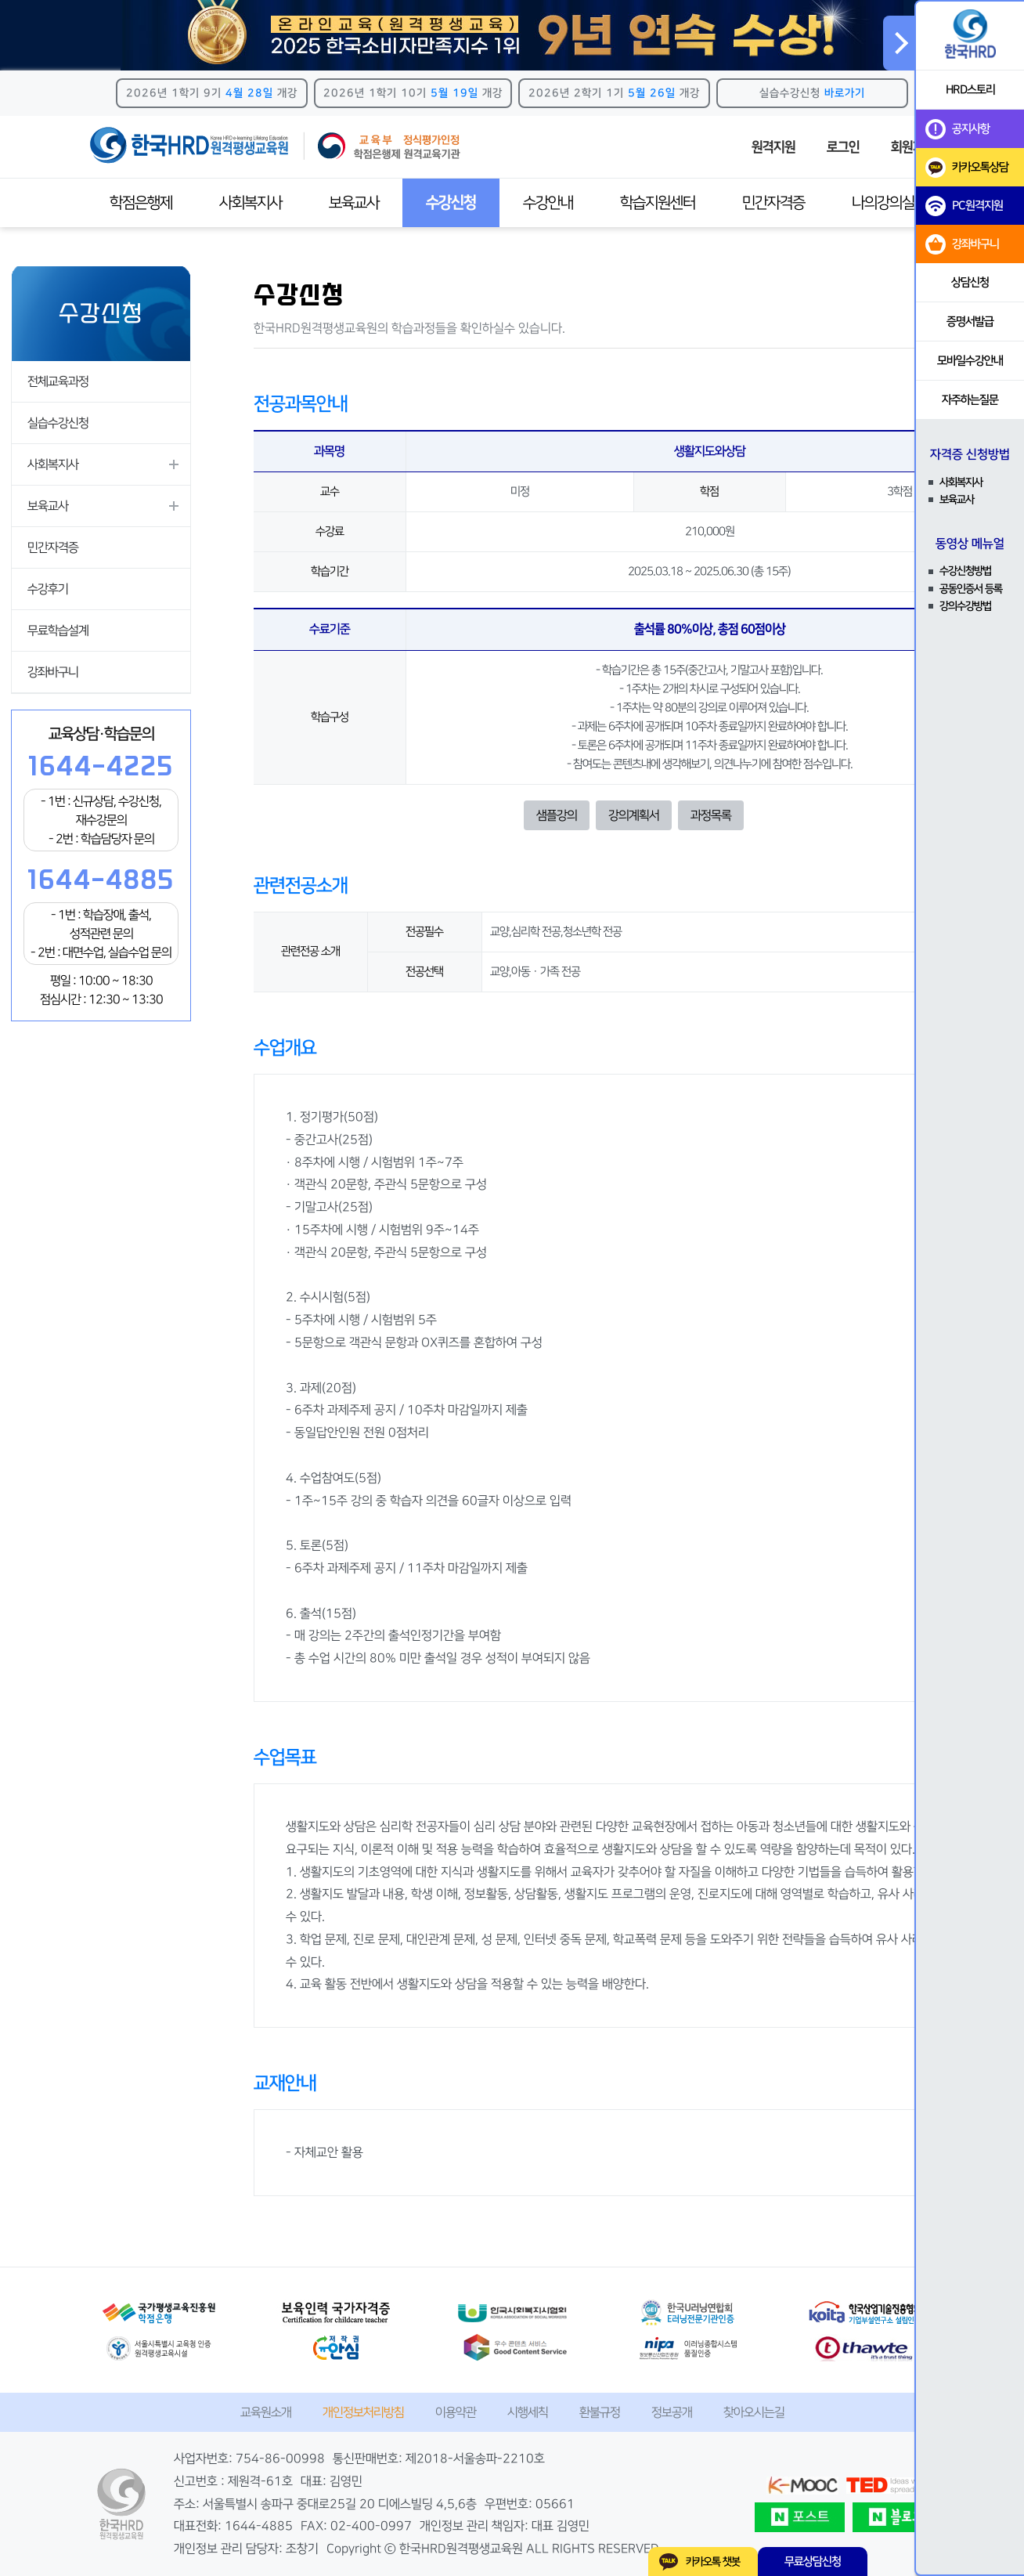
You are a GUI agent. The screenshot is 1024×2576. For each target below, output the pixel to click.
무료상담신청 (812, 2561)
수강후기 (47, 589)
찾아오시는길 (753, 2412)
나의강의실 (883, 202)
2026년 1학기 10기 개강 (413, 93)
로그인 (843, 147)
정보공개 (671, 2412)
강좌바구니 (52, 672)
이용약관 (455, 2412)
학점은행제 (141, 202)
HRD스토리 (970, 89)
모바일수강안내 (970, 360)
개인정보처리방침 (363, 2412)
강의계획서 (633, 815)
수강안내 (548, 202)
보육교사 (354, 202)
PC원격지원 (964, 206)
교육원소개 (265, 2412)
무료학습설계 (57, 630)
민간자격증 (773, 202)
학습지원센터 (657, 202)
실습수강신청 (812, 93)
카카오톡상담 (966, 167)
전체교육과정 (57, 381)
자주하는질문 (970, 399)
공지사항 (957, 129)
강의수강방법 (965, 606)
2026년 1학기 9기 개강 (211, 93)
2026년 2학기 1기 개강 (614, 93)
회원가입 (913, 147)
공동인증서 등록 (970, 589)
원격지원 (773, 147)
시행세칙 (527, 2412)
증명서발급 (969, 321)
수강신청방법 (965, 571)
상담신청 (970, 282)
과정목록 (710, 815)
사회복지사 (250, 202)
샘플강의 (556, 815)
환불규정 (599, 2412)
